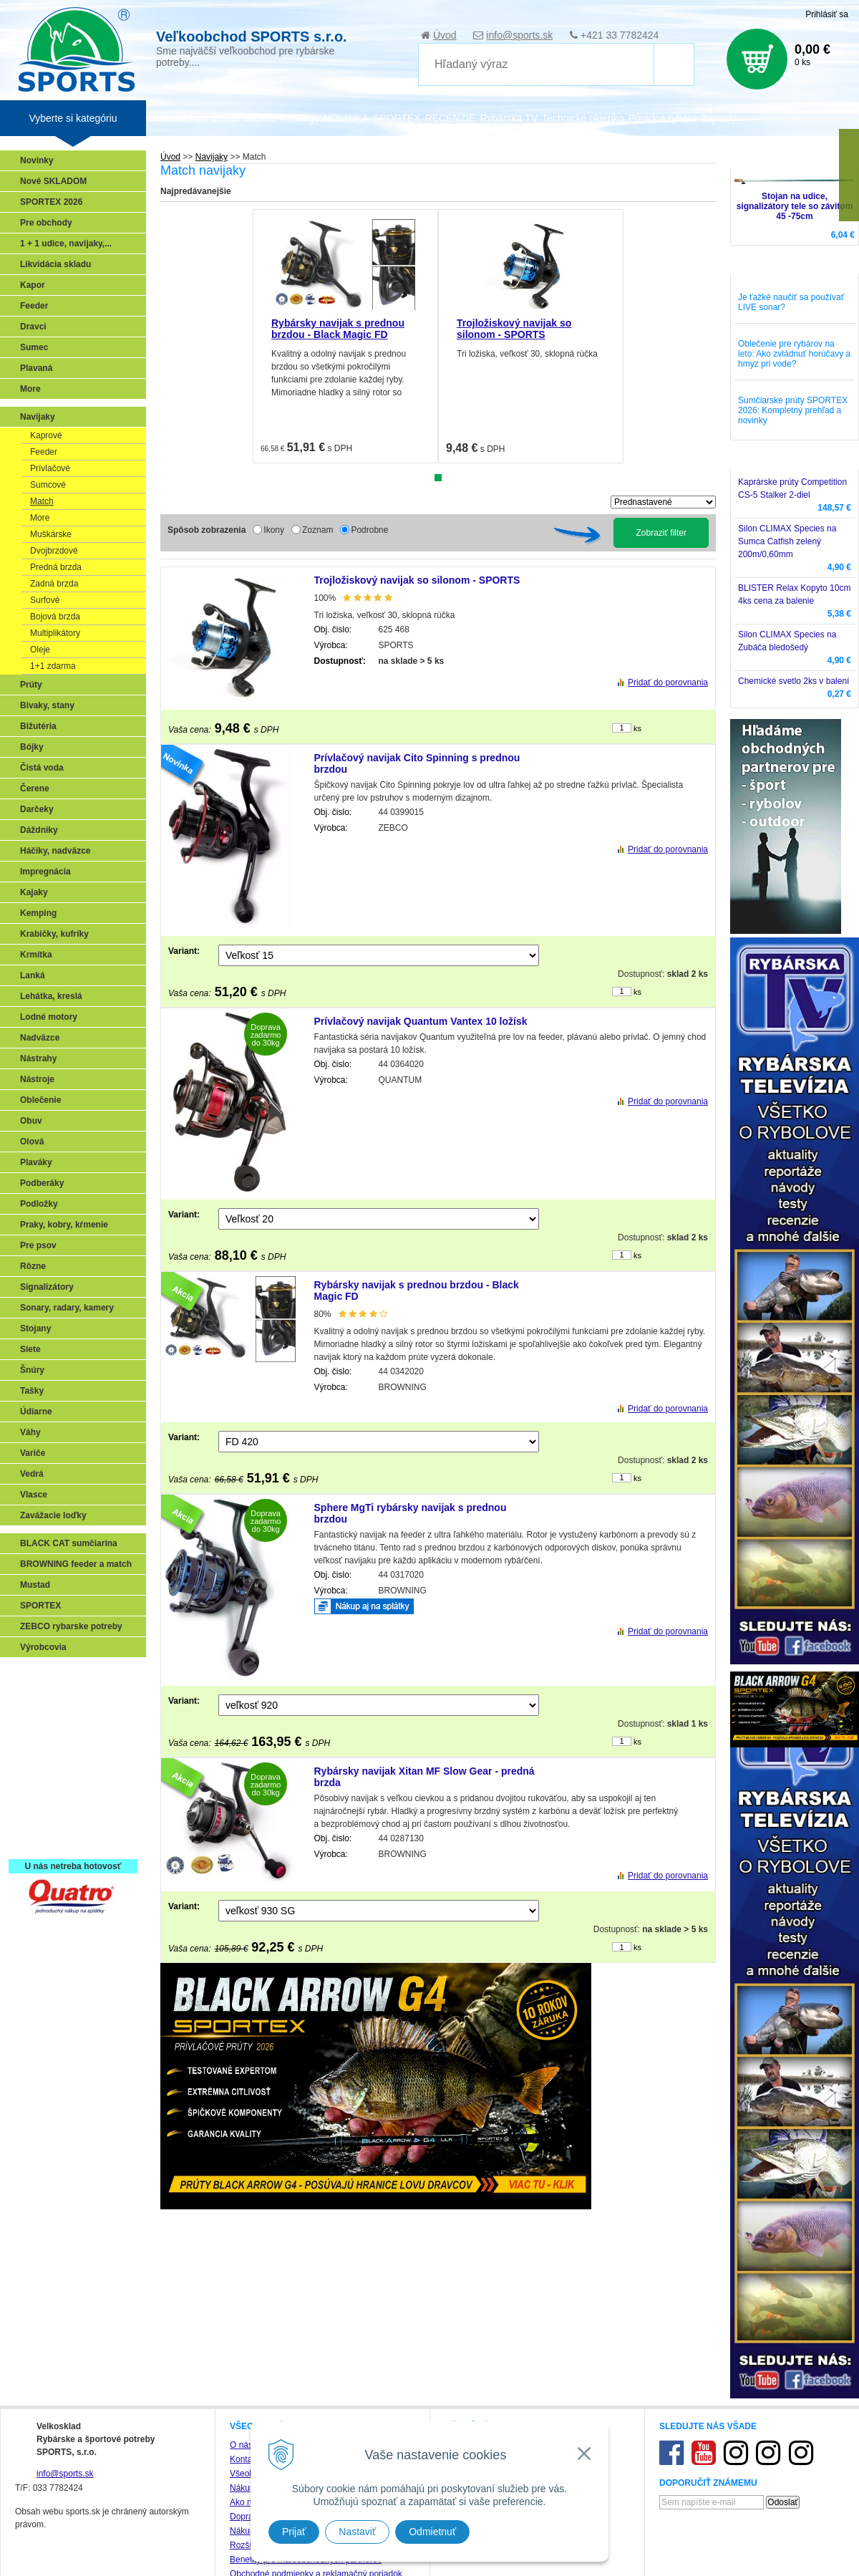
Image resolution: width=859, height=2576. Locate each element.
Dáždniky (39, 830)
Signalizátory (47, 1287)
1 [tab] (438, 477)
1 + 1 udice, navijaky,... (66, 243)
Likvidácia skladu (55, 264)
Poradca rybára (663, 118)
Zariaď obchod (243, 118)
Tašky (32, 1391)
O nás (241, 2445)
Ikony (273, 530)
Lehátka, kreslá (51, 996)
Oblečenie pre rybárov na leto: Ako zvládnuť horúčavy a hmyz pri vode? (794, 354)
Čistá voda (42, 768)
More (30, 389)
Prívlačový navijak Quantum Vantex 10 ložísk (421, 1021)
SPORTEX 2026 (51, 202)
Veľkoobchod (178, 118)
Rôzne (33, 1266)
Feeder (34, 306)
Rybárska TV (509, 118)
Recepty (40, 1820)
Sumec (34, 347)
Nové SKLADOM (53, 181)
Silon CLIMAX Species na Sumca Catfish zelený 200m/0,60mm (787, 541)
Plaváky (36, 1162)
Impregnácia (45, 872)
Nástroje (37, 1079)
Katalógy (299, 118)
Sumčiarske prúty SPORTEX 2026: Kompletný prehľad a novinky (793, 410)
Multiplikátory (55, 633)
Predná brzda (56, 567)
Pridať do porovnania (668, 682)
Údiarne (36, 1412)
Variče (32, 1453)
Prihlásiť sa (826, 14)
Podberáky (42, 1183)
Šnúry (32, 1370)
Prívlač (38, 1696)
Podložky (39, 1204)
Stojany (35, 1328)
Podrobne (369, 530)
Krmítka (36, 955)
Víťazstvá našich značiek (74, 1779)
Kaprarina (44, 1737)
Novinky (37, 160)
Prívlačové (50, 468)
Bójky (32, 747)
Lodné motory (48, 1017)
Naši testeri (47, 1800)
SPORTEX (40, 1606)
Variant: (184, 951)
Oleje (40, 650)
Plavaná (36, 368)
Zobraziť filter (661, 533)
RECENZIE (450, 118)
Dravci (33, 327)
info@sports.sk (519, 35)
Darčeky (37, 809)
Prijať (294, 2531)
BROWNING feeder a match (76, 1564)
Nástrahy (38, 1058)
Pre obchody (46, 223)
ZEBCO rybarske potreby (71, 1626)
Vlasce (33, 1495)
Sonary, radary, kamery (67, 1308)
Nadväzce (39, 1038)
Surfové (44, 600)
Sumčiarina (47, 1758)
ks (637, 728)
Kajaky (34, 892)
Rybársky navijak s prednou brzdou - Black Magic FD (337, 328)
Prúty (31, 685)
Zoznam (317, 530)
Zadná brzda (54, 584)
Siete (30, 1349)
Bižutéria (38, 726)
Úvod (445, 35)
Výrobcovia (43, 1647)
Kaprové (46, 435)
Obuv (31, 1121)
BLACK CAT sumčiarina (68, 1543)
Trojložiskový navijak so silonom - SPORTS (514, 328)
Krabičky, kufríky (54, 934)
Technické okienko (582, 118)
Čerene (34, 788)
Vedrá (32, 1474)
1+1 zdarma (53, 666)
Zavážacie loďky (53, 1515)
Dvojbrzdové (54, 551)
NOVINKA (346, 118)
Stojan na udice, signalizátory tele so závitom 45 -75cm (795, 206)
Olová (32, 1142)
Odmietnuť (432, 2531)
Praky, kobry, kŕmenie (64, 1225)
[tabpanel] (345, 336)
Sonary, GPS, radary (65, 1675)
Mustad (35, 1585)
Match (42, 501)
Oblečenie (40, 1100)
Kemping (38, 913)
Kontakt (244, 2459)
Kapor (32, 285)
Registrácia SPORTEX (68, 1841)
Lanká (32, 975)
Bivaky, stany (47, 705)
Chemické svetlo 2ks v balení (793, 681)
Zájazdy (718, 118)
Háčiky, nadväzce (55, 851)
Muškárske (51, 534)
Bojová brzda (55, 617)
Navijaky (211, 157)
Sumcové (48, 485)
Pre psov (38, 1245)
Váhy (30, 1432)
